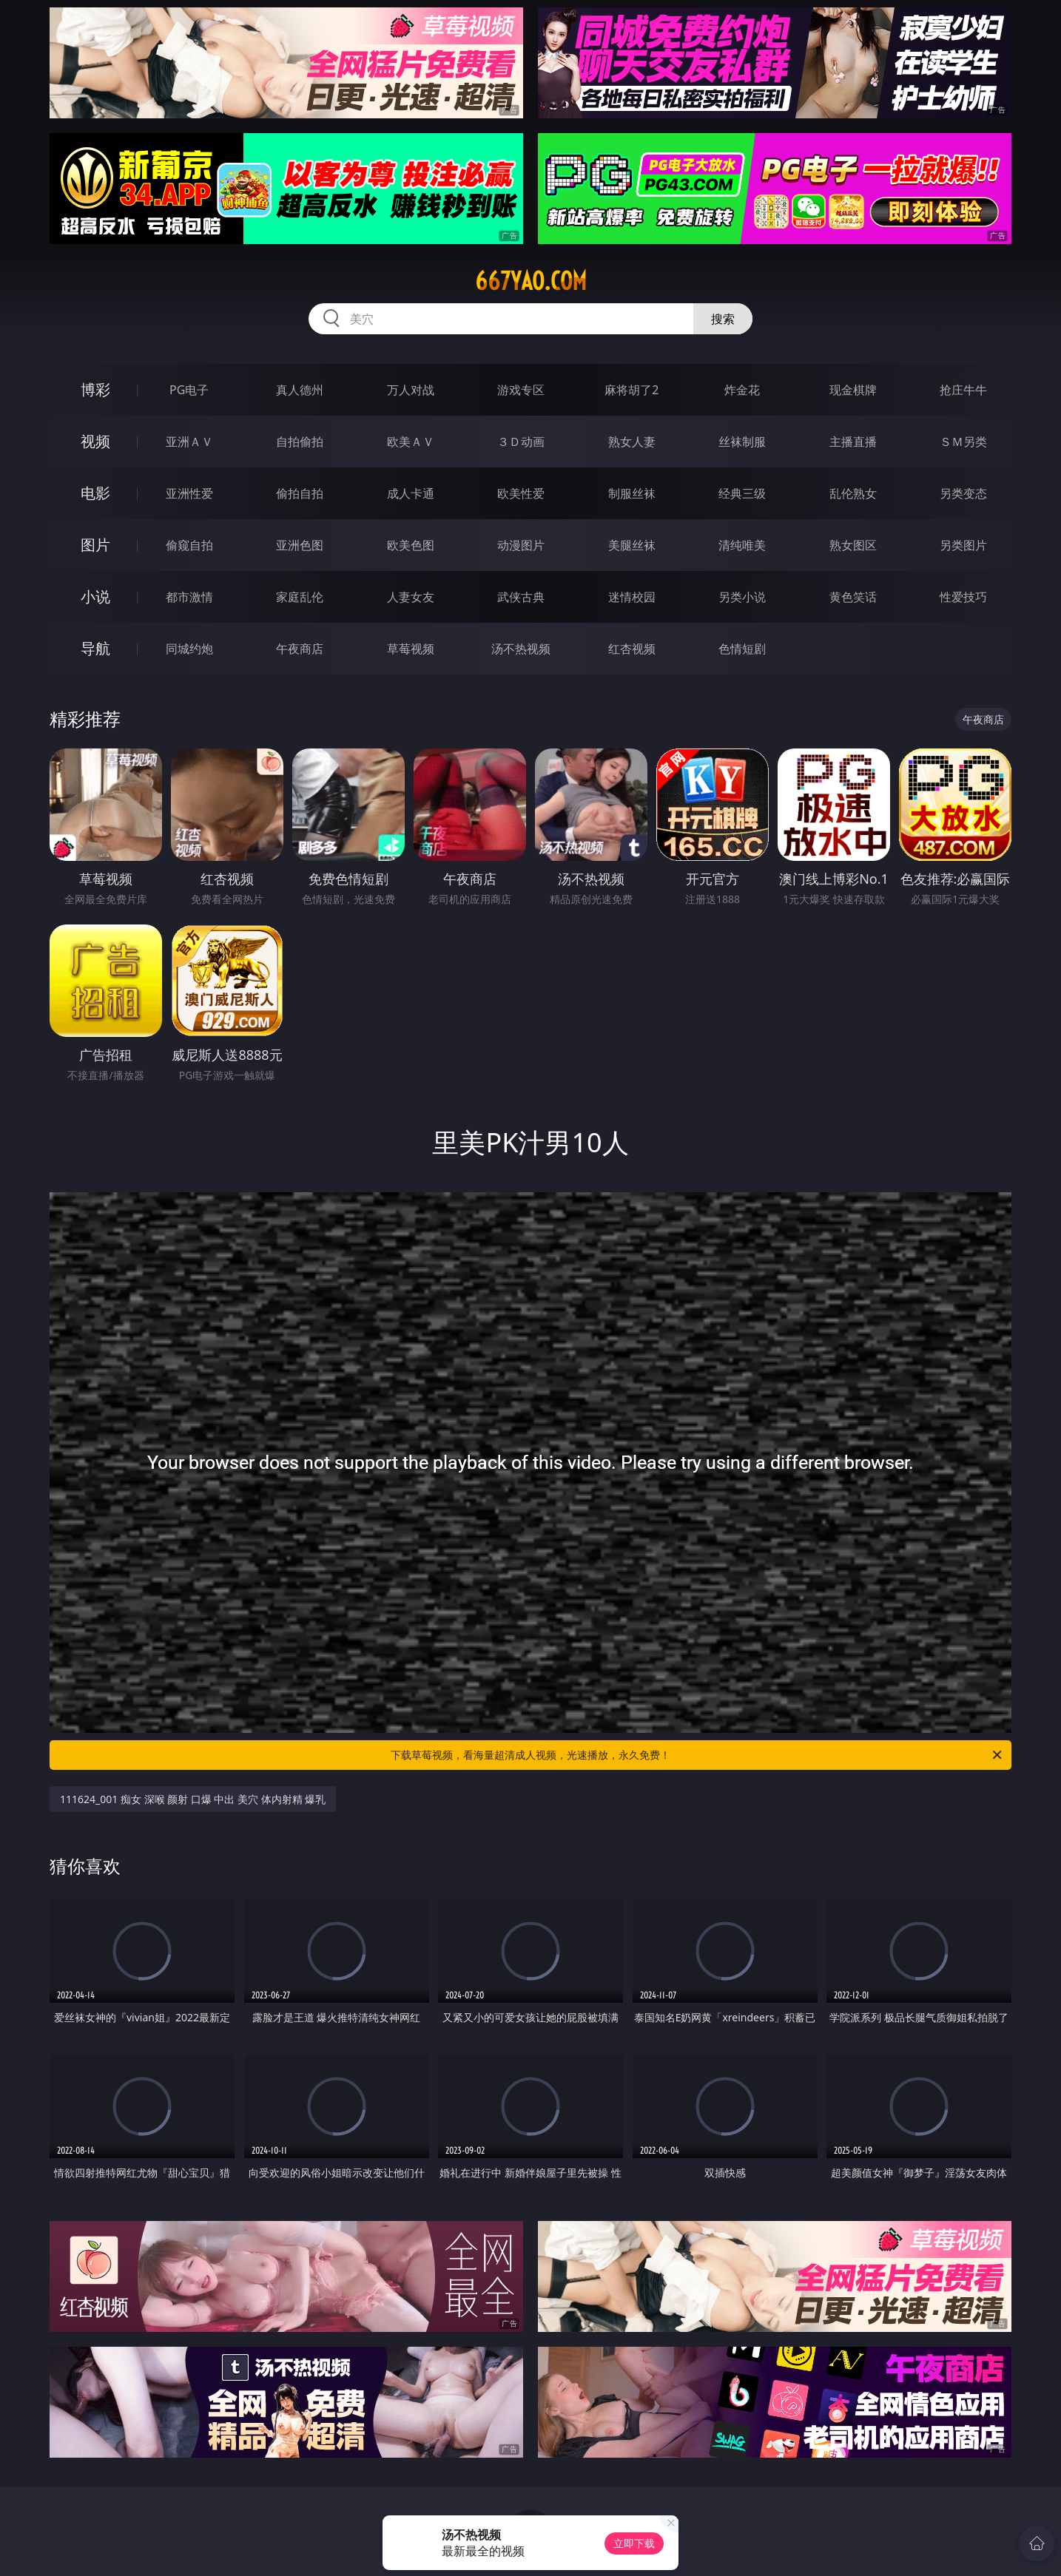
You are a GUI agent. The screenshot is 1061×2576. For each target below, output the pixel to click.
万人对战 (410, 390)
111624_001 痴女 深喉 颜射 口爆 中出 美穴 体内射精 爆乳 (193, 1799)
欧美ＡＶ (410, 441)
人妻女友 (410, 597)
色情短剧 (742, 648)
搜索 (723, 319)
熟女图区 (853, 545)
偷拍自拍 (299, 493)
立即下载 (634, 2543)
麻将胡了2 (631, 390)
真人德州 (299, 390)
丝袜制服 (742, 441)
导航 (95, 648)
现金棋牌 (853, 390)
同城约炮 (189, 648)
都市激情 (189, 597)
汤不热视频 (520, 648)
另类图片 (963, 545)
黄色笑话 (853, 597)
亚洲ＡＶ (189, 441)
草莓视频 (410, 648)
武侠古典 (521, 597)
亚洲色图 (299, 545)
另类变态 (963, 493)
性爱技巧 (963, 597)
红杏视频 (632, 648)
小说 (95, 596)
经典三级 (742, 493)
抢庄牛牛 (963, 390)
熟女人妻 (632, 441)
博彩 (95, 389)
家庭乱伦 (299, 597)
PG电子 (189, 390)
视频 (95, 441)
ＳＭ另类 (963, 441)
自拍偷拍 (299, 441)
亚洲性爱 (189, 493)
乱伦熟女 (853, 493)
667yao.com (531, 281)
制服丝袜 (632, 493)
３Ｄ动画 (521, 441)
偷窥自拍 (189, 545)
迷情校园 (632, 597)
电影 (95, 493)
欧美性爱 (521, 493)
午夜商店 (299, 648)
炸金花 (742, 390)
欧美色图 (410, 545)
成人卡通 (410, 493)
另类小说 (742, 597)
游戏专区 (521, 390)
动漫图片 (521, 545)
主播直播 (853, 441)
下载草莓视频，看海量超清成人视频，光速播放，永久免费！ (697, 1755)
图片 (95, 545)
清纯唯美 (742, 545)
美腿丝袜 (632, 545)
